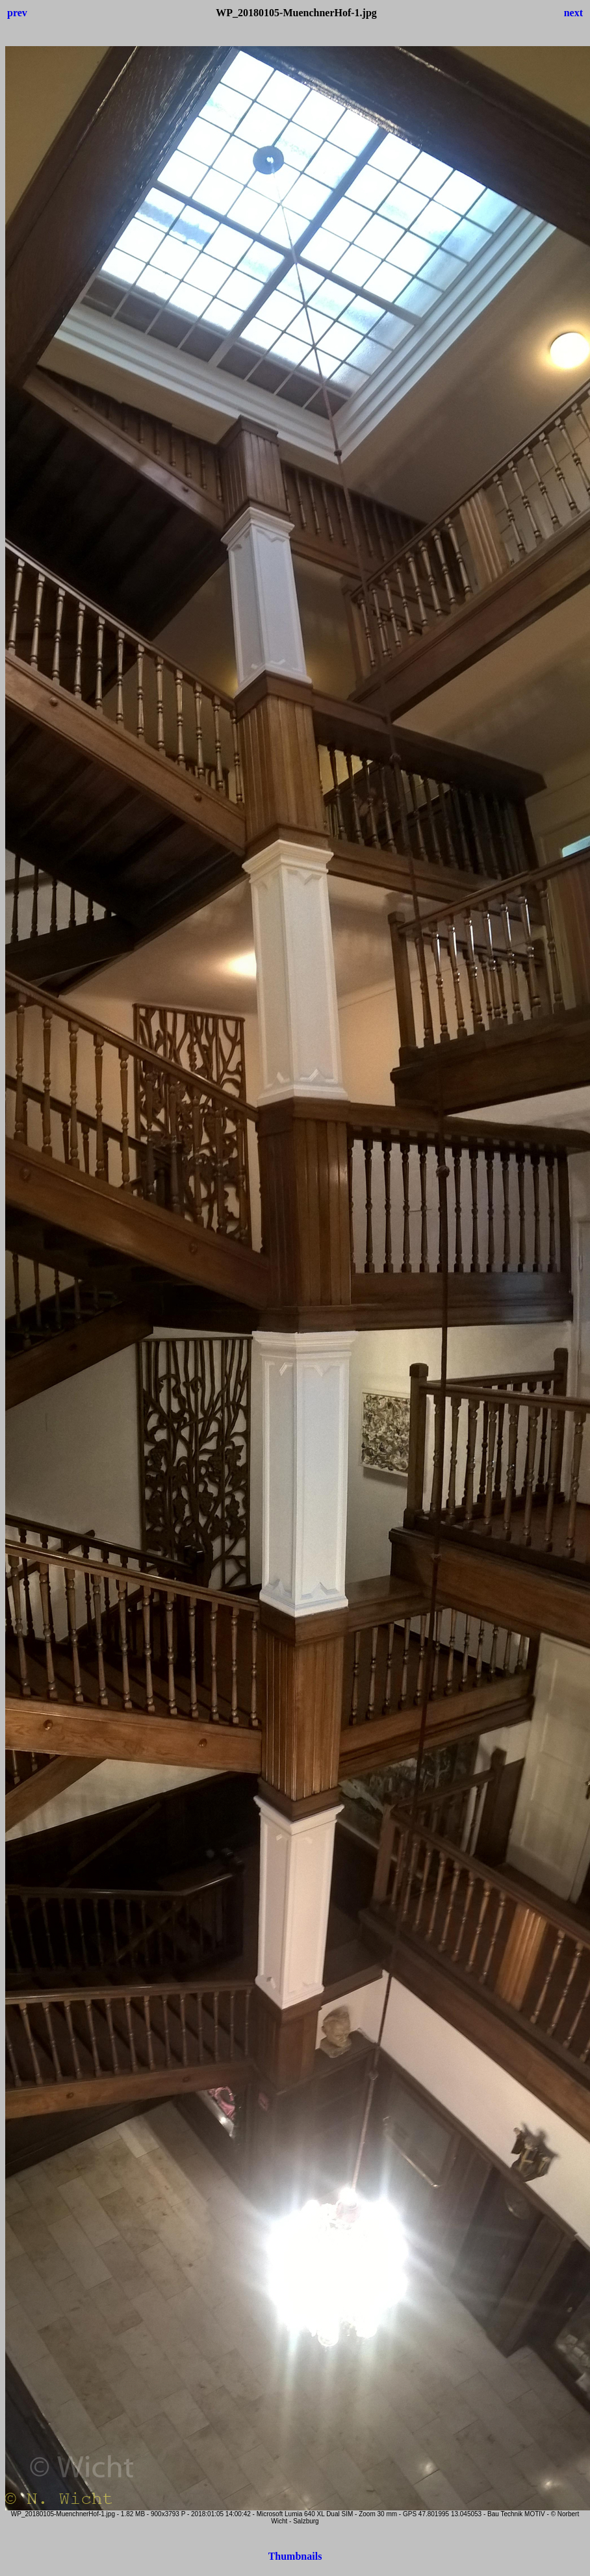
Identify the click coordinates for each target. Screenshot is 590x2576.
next (573, 12)
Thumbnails (295, 2556)
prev (17, 12)
